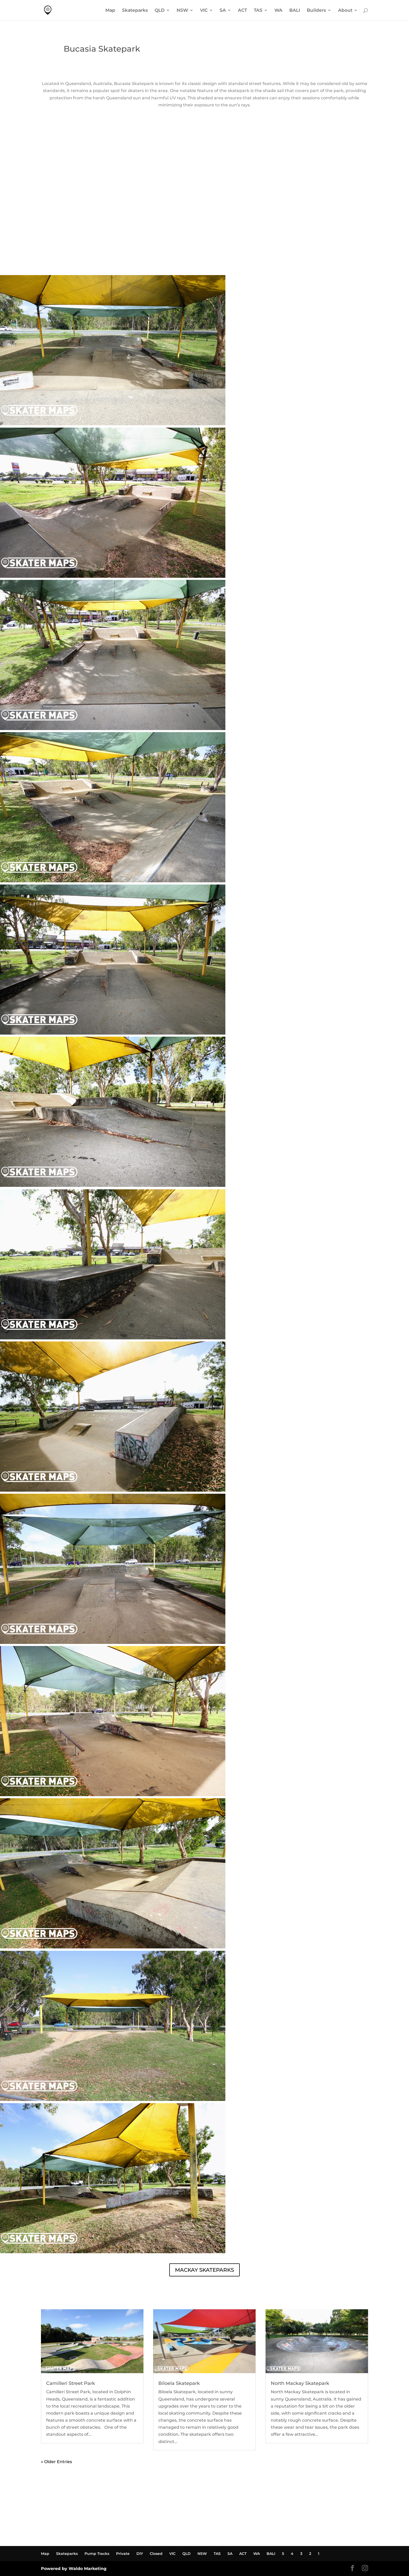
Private (123, 2553)
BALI (294, 10)
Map (110, 10)
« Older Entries (56, 2461)
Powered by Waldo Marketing (73, 2568)
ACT (242, 10)
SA (223, 10)
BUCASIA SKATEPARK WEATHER (204, 255)
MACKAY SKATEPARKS (204, 2270)
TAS (258, 10)
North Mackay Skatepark (300, 2383)
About (345, 10)
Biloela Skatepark (179, 2383)
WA (278, 10)
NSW (182, 10)
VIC (204, 10)
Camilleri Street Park (70, 2383)
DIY (139, 2553)
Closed (156, 2553)
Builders (316, 10)
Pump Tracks (97, 2553)
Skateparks (135, 10)
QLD (160, 10)
